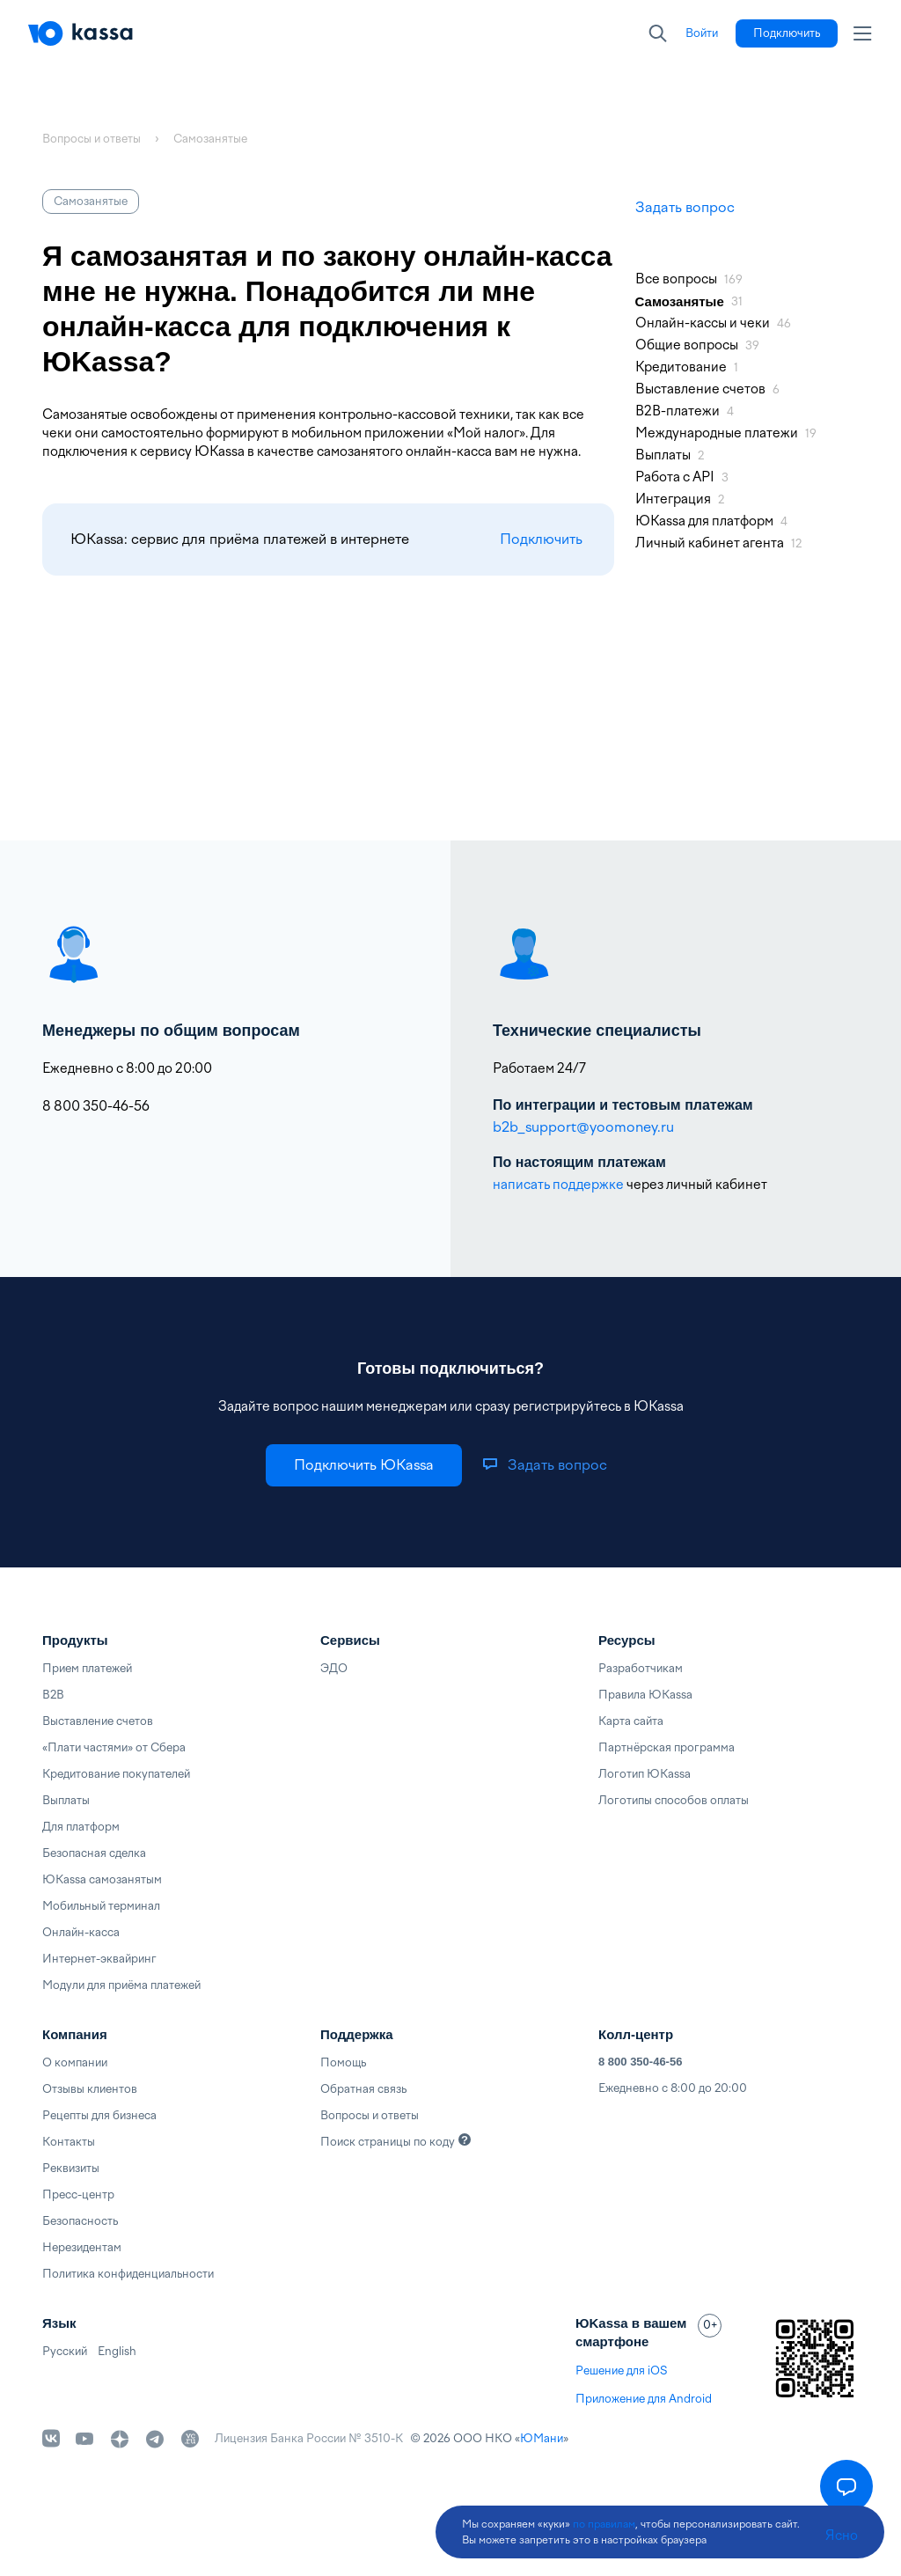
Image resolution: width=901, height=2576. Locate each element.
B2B (53, 1694)
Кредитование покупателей (116, 1773)
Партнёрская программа (666, 1747)
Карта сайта (630, 1721)
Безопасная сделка (94, 1853)
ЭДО (334, 1668)
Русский (64, 2351)
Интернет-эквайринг (99, 1958)
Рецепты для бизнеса (99, 2115)
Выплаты (66, 1800)
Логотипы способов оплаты (673, 1800)
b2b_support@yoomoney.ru (583, 1127)
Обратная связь (363, 2088)
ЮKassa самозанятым (102, 1879)
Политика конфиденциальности (128, 2273)
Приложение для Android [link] (643, 2398)
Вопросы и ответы (369, 2115)
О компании (74, 2062)
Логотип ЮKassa (644, 1773)
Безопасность (80, 2220)
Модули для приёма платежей (121, 1985)
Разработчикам (640, 1668)
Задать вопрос (685, 207)
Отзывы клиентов (89, 2088)
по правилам (604, 2524)
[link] (702, 33)
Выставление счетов (97, 1721)
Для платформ (81, 1826)
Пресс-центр (78, 2194)
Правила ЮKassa (645, 1694)
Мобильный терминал (101, 1905)
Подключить (541, 539)
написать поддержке (558, 1185)
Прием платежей (87, 1668)
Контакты (68, 2141)
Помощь (343, 2062)
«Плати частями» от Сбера (114, 1747)
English (117, 2351)
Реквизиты (70, 2168)
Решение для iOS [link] (621, 2370)
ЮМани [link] (541, 2438)
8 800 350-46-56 (640, 2061)
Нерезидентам (81, 2247)
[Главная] (81, 33)
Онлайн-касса (81, 1932)
